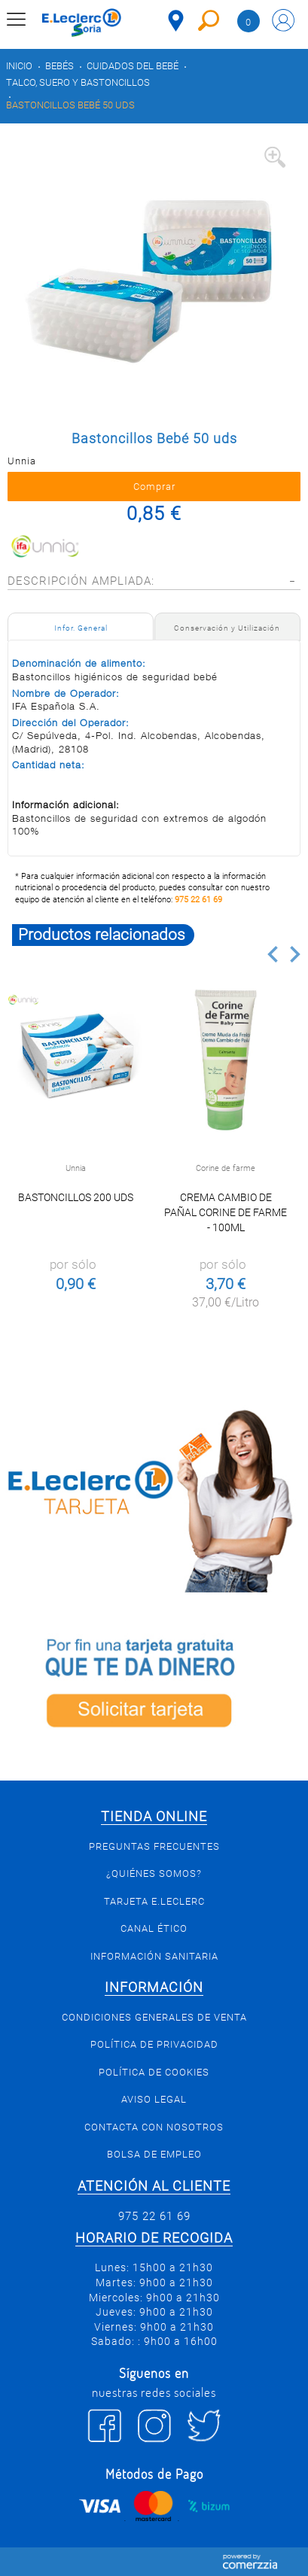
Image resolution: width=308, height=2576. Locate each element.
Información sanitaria (154, 1956)
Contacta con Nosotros (154, 2127)
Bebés (59, 65)
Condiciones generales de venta (154, 2017)
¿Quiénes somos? (154, 1873)
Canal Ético (154, 1928)
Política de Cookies (154, 2072)
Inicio (19, 65)
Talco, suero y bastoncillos (78, 82)
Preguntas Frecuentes (154, 1846)
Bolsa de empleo (154, 2154)
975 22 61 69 (198, 900)
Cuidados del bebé (132, 65)
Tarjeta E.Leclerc (154, 1901)
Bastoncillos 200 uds (75, 1197)
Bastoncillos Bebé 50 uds (70, 105)
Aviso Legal (154, 2099)
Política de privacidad (154, 2044)
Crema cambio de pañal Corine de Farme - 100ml (225, 1212)
